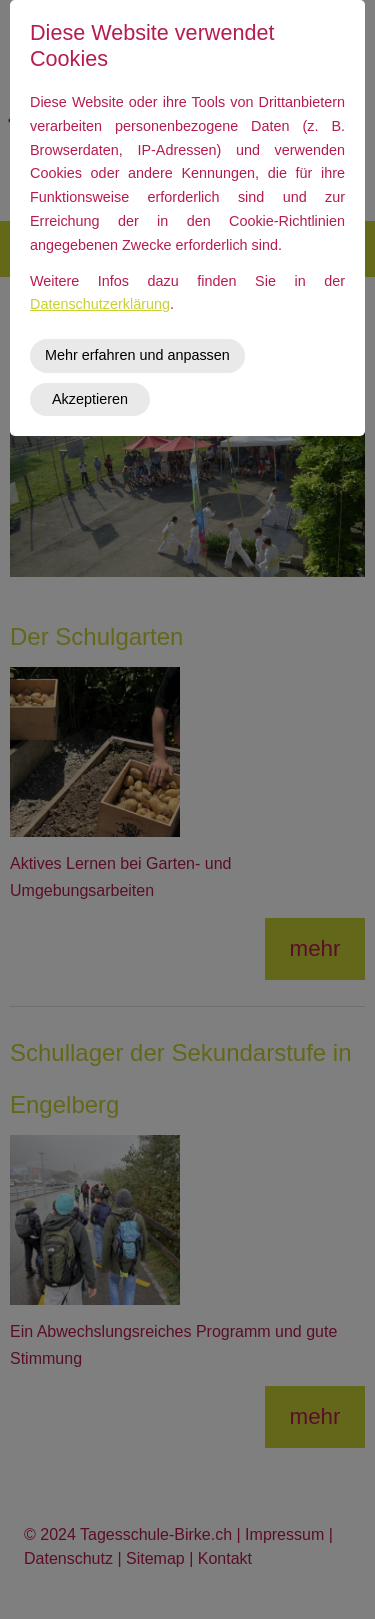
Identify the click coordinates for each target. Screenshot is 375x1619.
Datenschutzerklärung (100, 304)
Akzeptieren (90, 399)
